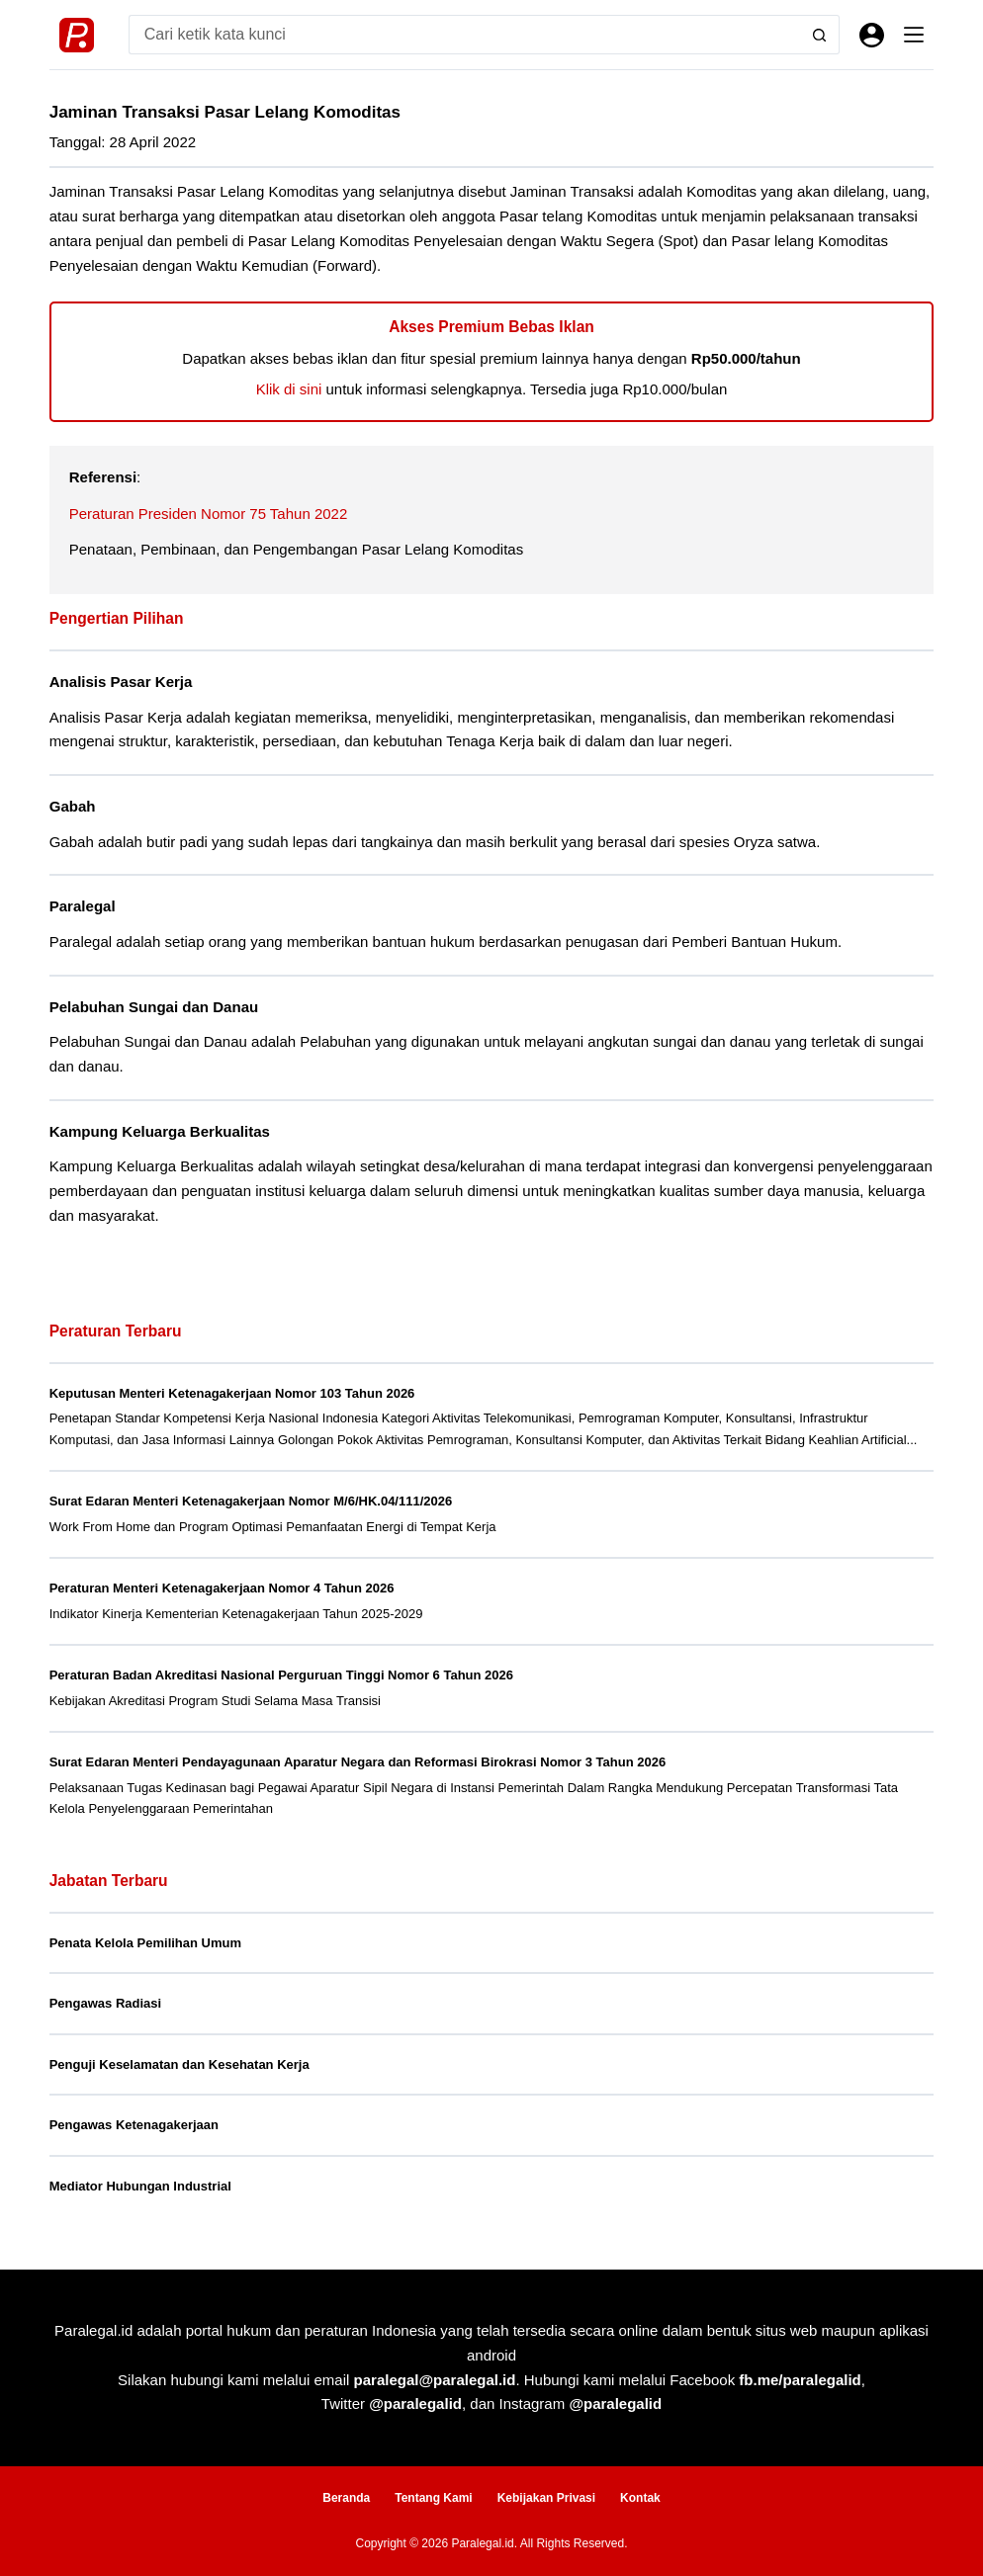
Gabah (72, 806)
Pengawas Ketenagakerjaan (134, 2124)
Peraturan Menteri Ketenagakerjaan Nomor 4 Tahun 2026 (222, 1588)
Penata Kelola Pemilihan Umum (145, 1942)
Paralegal (82, 906)
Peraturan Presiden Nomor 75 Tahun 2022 (208, 513)
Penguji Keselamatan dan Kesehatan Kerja (179, 2064)
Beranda (346, 2498)
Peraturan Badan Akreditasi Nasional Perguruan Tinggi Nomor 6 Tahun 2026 (281, 1675)
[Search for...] (465, 34)
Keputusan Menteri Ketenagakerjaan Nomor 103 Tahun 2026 (232, 1393)
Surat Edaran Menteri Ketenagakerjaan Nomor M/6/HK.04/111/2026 (251, 1501)
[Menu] (914, 34)
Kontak (640, 2498)
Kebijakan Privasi (546, 2498)
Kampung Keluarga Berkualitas (159, 1131)
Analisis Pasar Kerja (121, 681)
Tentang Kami (433, 2498)
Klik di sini (289, 389)
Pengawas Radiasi (105, 2003)
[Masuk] (871, 35)
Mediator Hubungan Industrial (140, 2186)
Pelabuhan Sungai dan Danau (154, 1006)
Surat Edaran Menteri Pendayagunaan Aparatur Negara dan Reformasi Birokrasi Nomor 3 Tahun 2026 (357, 1762)
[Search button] (820, 34)
